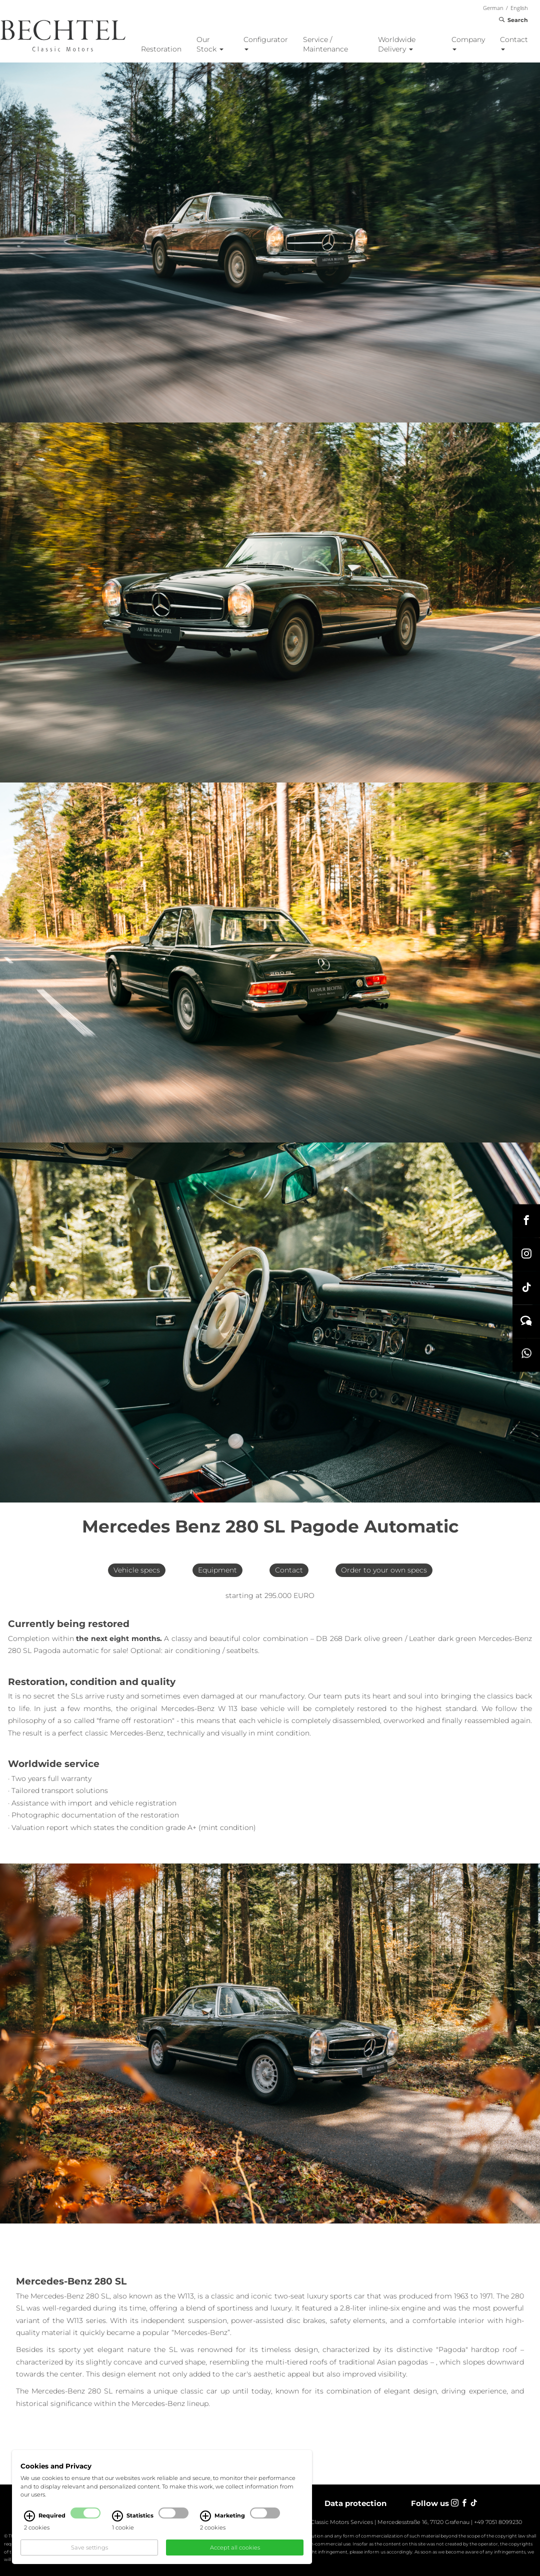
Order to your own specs (384, 1570)
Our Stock (210, 44)
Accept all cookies (235, 2547)
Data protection (355, 2503)
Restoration (161, 49)
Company (468, 42)
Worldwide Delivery (397, 44)
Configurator (266, 42)
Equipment (217, 1570)
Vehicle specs (137, 1570)
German (493, 8)
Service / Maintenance (325, 44)
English (519, 8)
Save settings (89, 2547)
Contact (514, 42)
